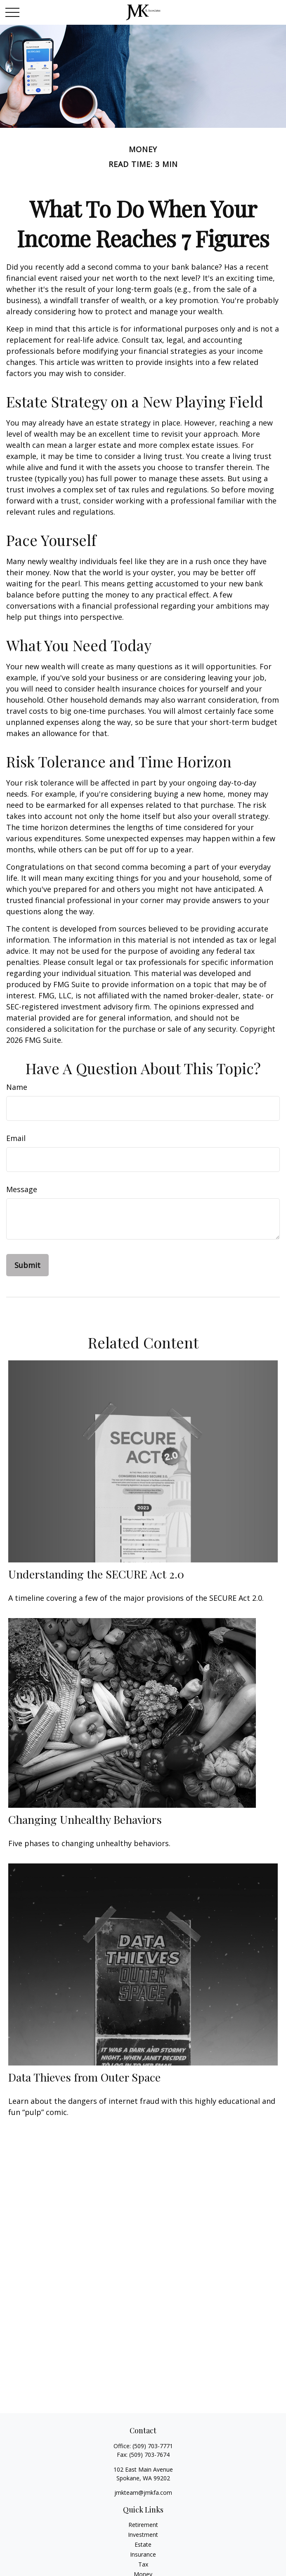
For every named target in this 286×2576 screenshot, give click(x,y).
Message (21, 1189)
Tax (143, 2564)
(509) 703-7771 (152, 2446)
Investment (143, 2534)
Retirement (143, 2525)
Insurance (143, 2554)
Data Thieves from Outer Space (84, 2077)
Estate (143, 2544)
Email (16, 1138)
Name (16, 1087)
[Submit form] (27, 1265)
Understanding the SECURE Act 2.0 (96, 1574)
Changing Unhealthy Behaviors (85, 1819)
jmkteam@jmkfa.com (143, 2492)
